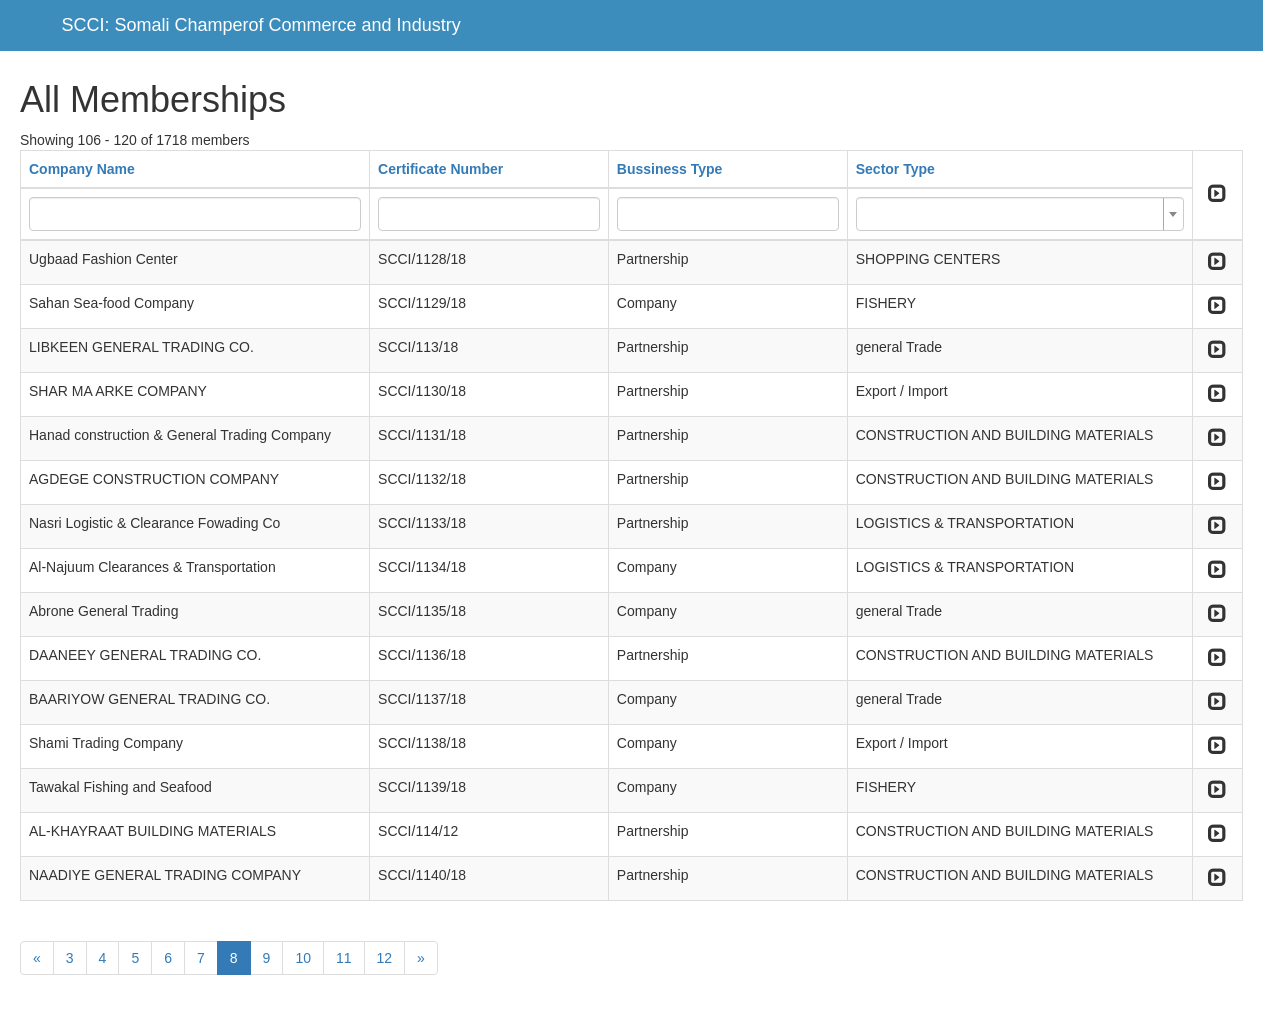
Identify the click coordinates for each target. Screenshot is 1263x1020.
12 (385, 958)
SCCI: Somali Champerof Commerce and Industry (261, 25)
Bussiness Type (670, 169)
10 (303, 958)
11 (344, 958)
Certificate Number (440, 169)
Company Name (82, 169)
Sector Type (895, 169)
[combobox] (1020, 214)
